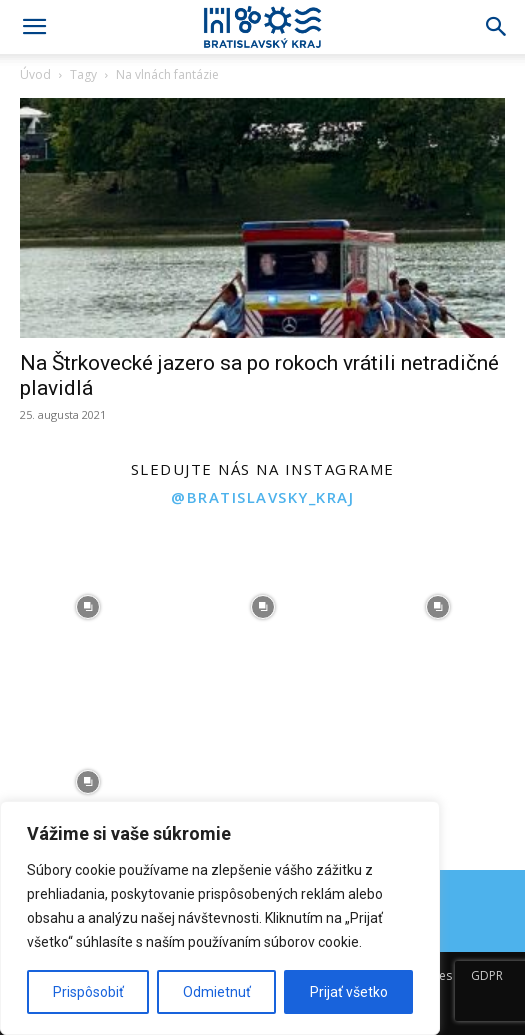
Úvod (35, 74)
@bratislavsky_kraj (262, 497)
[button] (34, 27)
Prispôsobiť (88, 992)
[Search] (497, 27)
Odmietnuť (217, 992)
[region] (220, 918)
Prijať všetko (349, 992)
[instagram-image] (87, 607)
